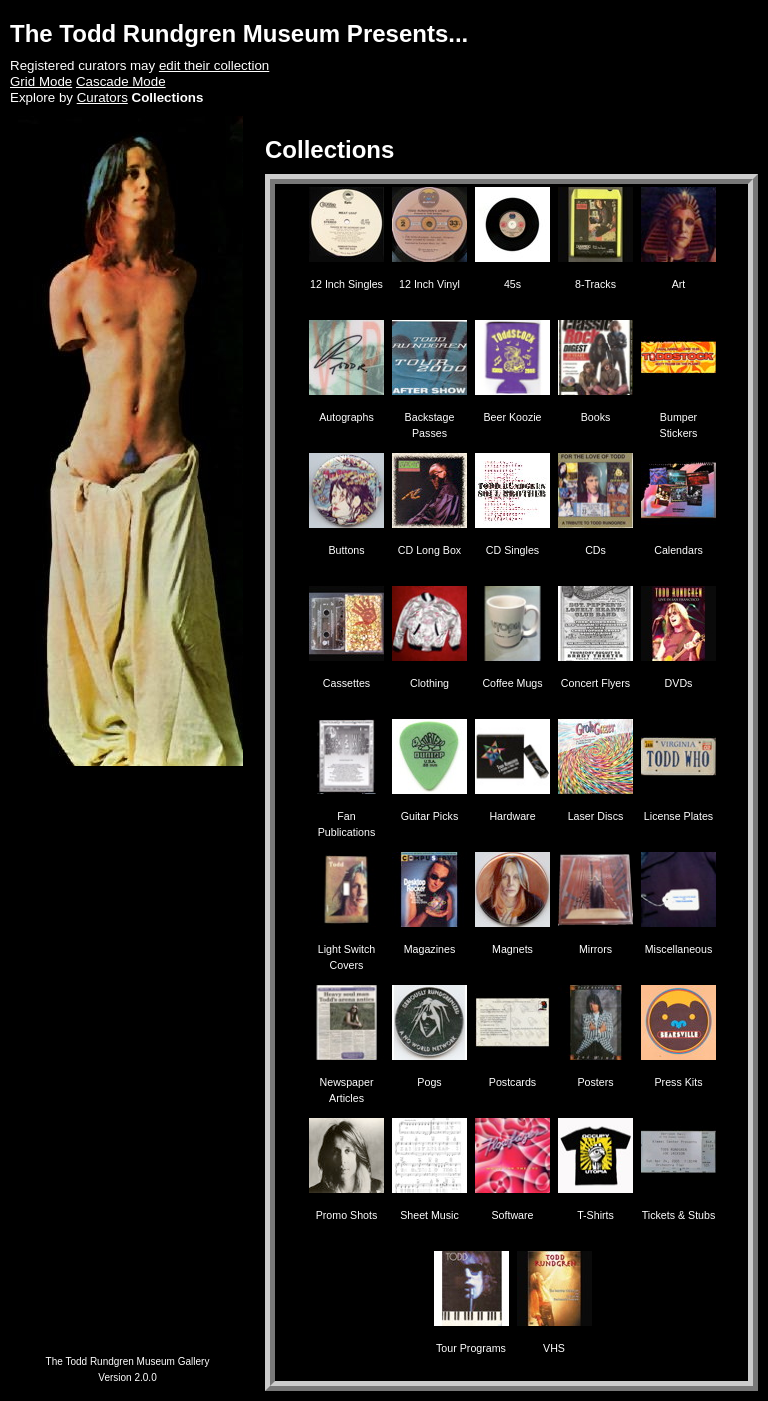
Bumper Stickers (678, 417)
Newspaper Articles (346, 1082)
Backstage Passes (429, 417)
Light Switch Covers (346, 949)
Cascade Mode (121, 81)
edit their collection (214, 65)
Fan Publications (346, 816)
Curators (102, 97)
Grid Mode (41, 81)
